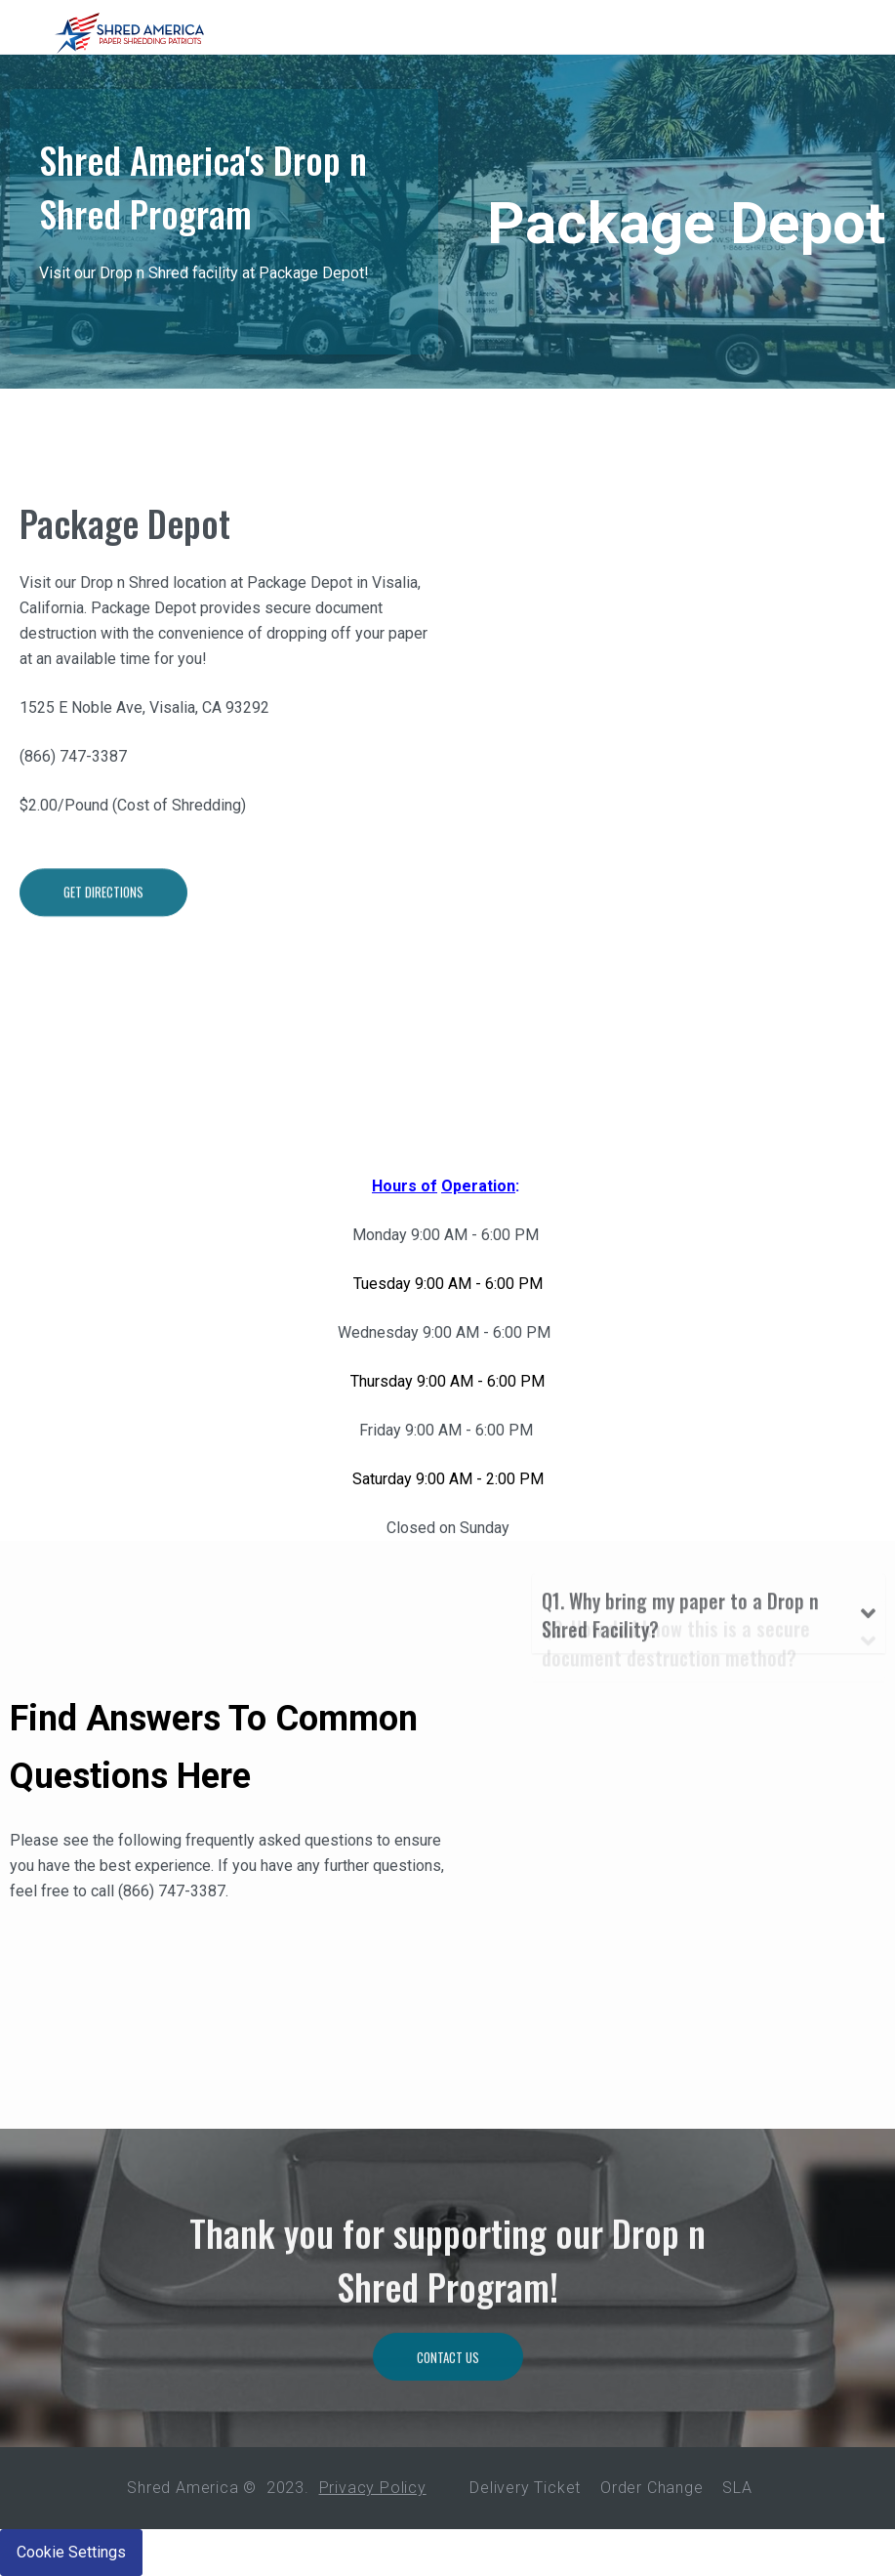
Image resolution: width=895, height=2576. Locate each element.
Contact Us (448, 2434)
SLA (737, 2487)
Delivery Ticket (525, 2487)
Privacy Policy (373, 2487)
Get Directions (103, 976)
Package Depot (125, 538)
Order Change (652, 2487)
